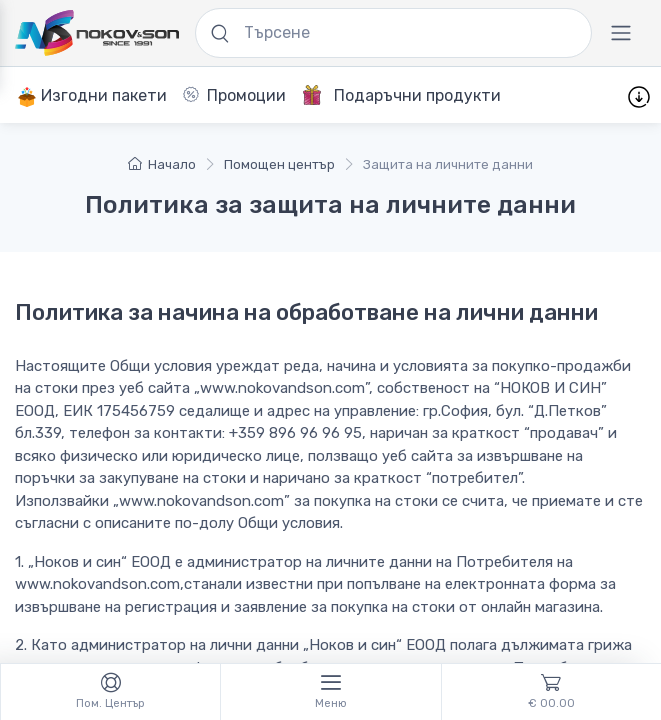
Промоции (234, 95)
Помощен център (279, 164)
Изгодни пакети (92, 96)
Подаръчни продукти (401, 95)
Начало (162, 164)
